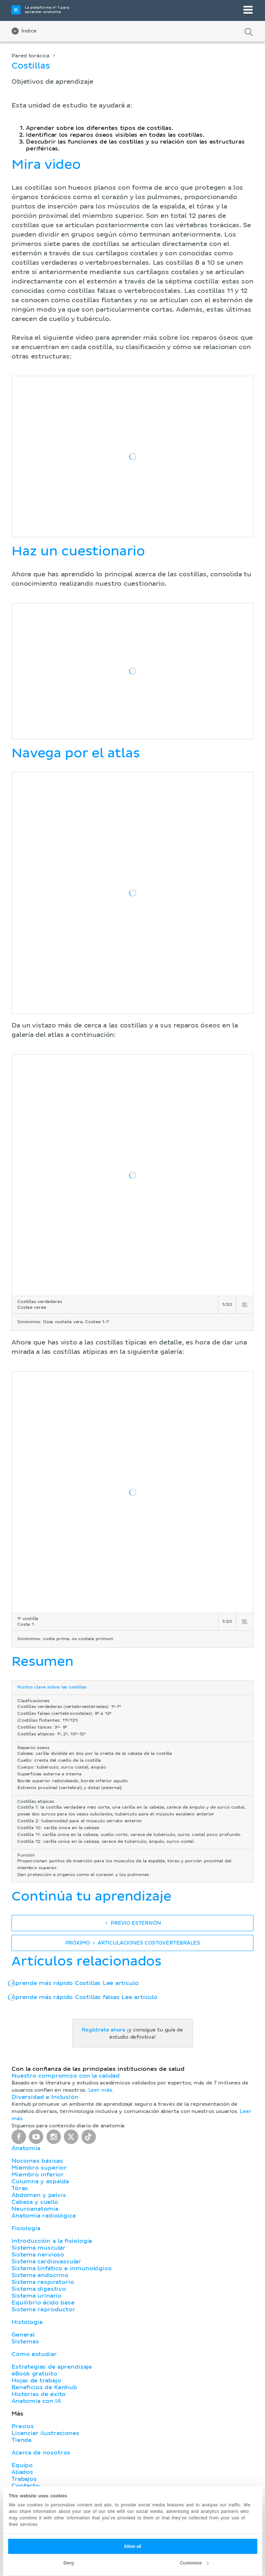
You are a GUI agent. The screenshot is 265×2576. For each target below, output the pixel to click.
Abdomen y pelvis (39, 2195)
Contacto (26, 2486)
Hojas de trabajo (36, 2380)
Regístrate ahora (103, 2030)
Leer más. (101, 2090)
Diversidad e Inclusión (45, 2097)
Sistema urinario (37, 2296)
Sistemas (25, 2341)
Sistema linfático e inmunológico (62, 2268)
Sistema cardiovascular (46, 2261)
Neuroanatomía (35, 2209)
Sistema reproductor (43, 2309)
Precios (23, 2426)
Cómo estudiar (34, 2354)
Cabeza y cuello (35, 2202)
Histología (27, 2322)
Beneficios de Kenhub (44, 2387)
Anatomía (26, 2148)
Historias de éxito (39, 2394)
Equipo (22, 2465)
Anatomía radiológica (43, 2216)
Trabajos (24, 2479)
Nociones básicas (37, 2161)
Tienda (21, 2440)
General (23, 2335)
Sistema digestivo (39, 2289)
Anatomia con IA (36, 2401)
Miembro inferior (38, 2175)
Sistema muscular (39, 2248)
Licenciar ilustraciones (45, 2433)
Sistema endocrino (40, 2275)
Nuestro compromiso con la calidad (66, 2076)
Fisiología (26, 2228)
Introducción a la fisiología (52, 2241)
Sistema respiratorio (43, 2282)
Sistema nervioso (38, 2255)
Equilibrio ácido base (43, 2303)
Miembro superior (39, 2168)
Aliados (22, 2472)
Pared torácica (30, 55)
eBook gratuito (34, 2374)
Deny (68, 2563)
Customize (194, 2563)
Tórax (20, 2188)
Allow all (132, 2546)
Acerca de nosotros (41, 2453)
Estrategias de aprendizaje (52, 2367)
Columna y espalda (40, 2181)
